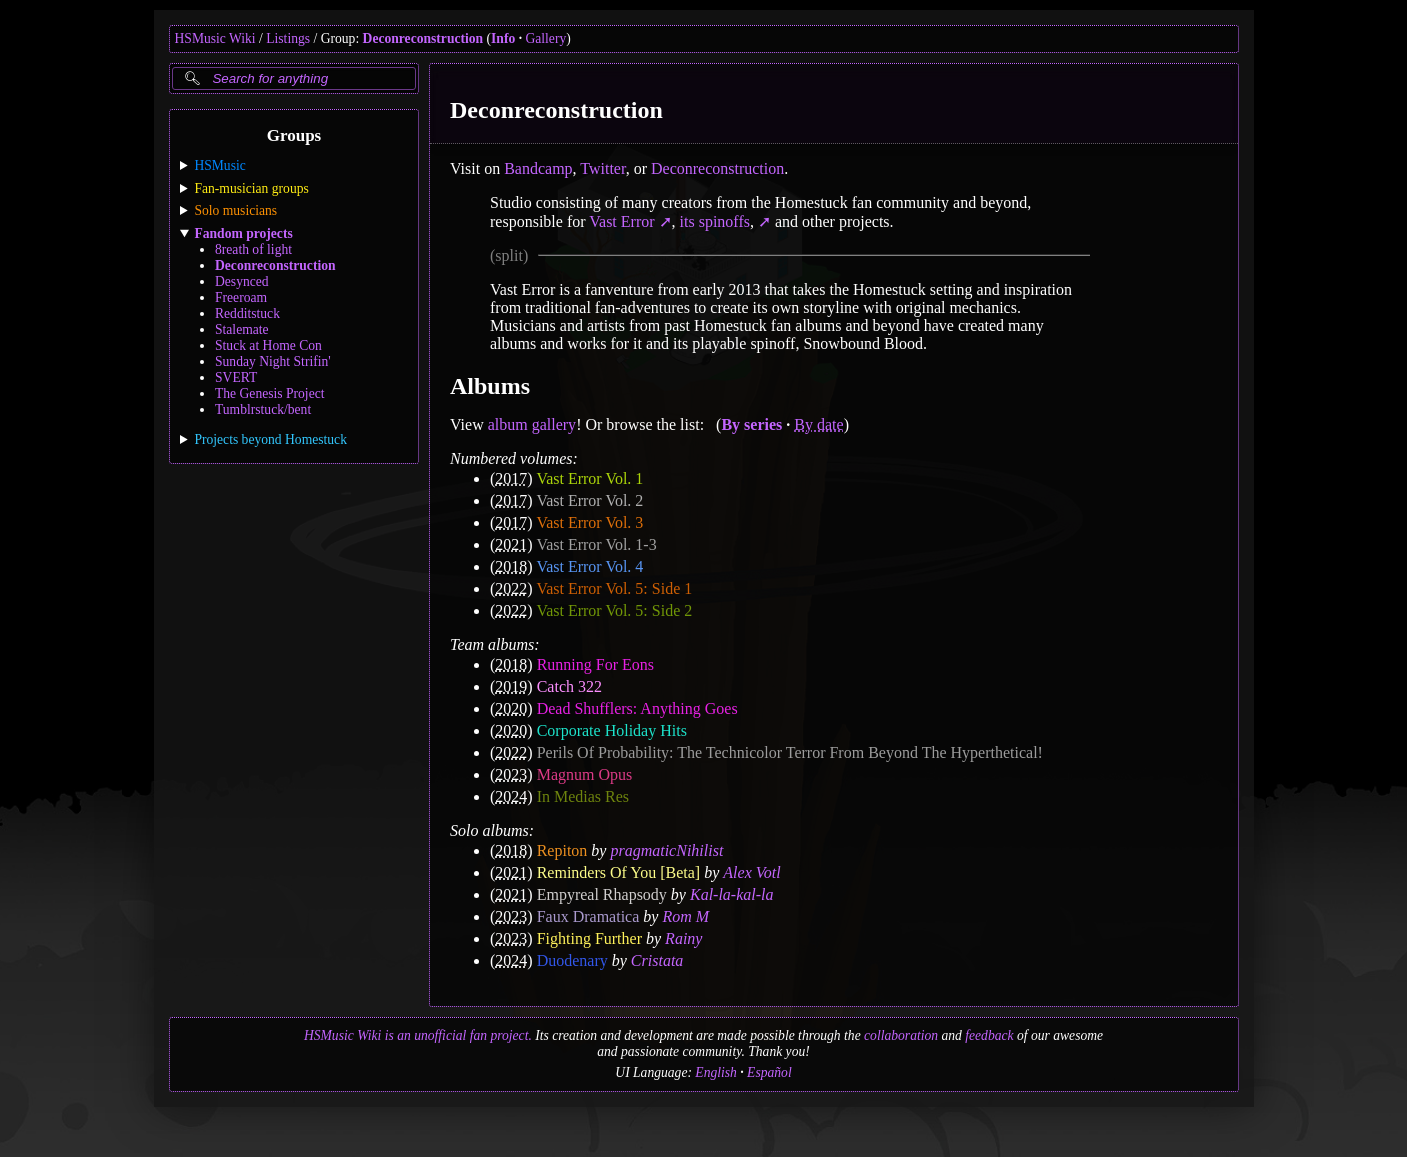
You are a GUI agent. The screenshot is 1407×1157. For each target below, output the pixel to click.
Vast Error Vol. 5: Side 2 (614, 610)
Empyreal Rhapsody (601, 894)
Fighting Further (588, 938)
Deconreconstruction (423, 38)
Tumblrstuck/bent (263, 409)
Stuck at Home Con (268, 345)
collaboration (901, 1035)
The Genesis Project (269, 393)
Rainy (683, 938)
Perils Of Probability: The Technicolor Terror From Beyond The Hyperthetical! (789, 752)
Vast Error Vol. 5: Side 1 (614, 588)
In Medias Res (582, 796)
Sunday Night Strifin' (273, 361)
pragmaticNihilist (666, 850)
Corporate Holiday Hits (611, 730)
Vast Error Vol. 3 (589, 522)
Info (503, 38)
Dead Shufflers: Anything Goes (636, 708)
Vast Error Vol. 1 (589, 478)
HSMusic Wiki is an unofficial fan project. (418, 1035)
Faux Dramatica (587, 916)
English (716, 1072)
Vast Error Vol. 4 (589, 566)
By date (818, 424)
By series (751, 424)
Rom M (685, 916)
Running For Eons (594, 664)
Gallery (545, 38)
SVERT (236, 377)
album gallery (531, 424)
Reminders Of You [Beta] (618, 872)
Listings (288, 38)
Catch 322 (568, 686)
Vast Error (621, 221)
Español (769, 1072)
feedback (989, 1035)
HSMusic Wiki (215, 38)
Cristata (656, 960)
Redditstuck (247, 313)
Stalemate (242, 329)
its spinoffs (716, 221)
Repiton (561, 850)
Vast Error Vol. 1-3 (596, 544)
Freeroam (241, 297)
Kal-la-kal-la (731, 894)
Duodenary (571, 960)
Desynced (242, 281)
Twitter (602, 168)
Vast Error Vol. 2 (589, 500)
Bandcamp (538, 168)
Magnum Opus (584, 774)
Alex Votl (751, 872)
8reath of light (253, 249)
